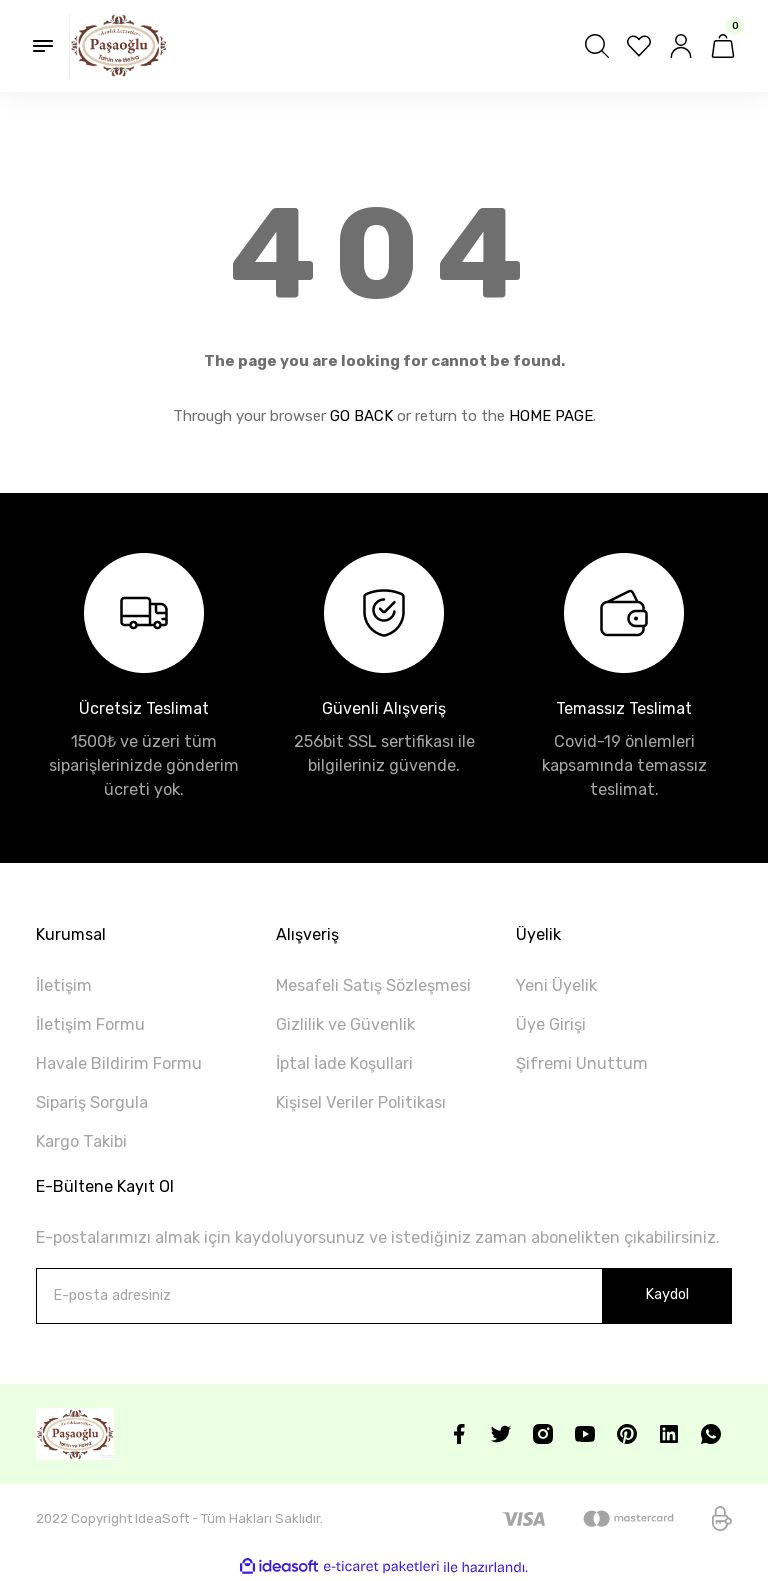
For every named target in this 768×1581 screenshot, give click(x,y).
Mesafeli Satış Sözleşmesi (373, 985)
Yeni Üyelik (556, 985)
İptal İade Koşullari (344, 1063)
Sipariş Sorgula (92, 1102)
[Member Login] (681, 46)
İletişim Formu (90, 1024)
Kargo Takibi (81, 1141)
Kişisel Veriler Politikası (361, 1102)
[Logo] (118, 46)
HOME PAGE (551, 416)
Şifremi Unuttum (582, 1063)
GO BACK (361, 416)
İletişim (64, 985)
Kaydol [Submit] (667, 1294)
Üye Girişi (551, 1024)
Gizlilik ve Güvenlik (345, 1024)
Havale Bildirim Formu (119, 1063)
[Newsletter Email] (384, 1296)
